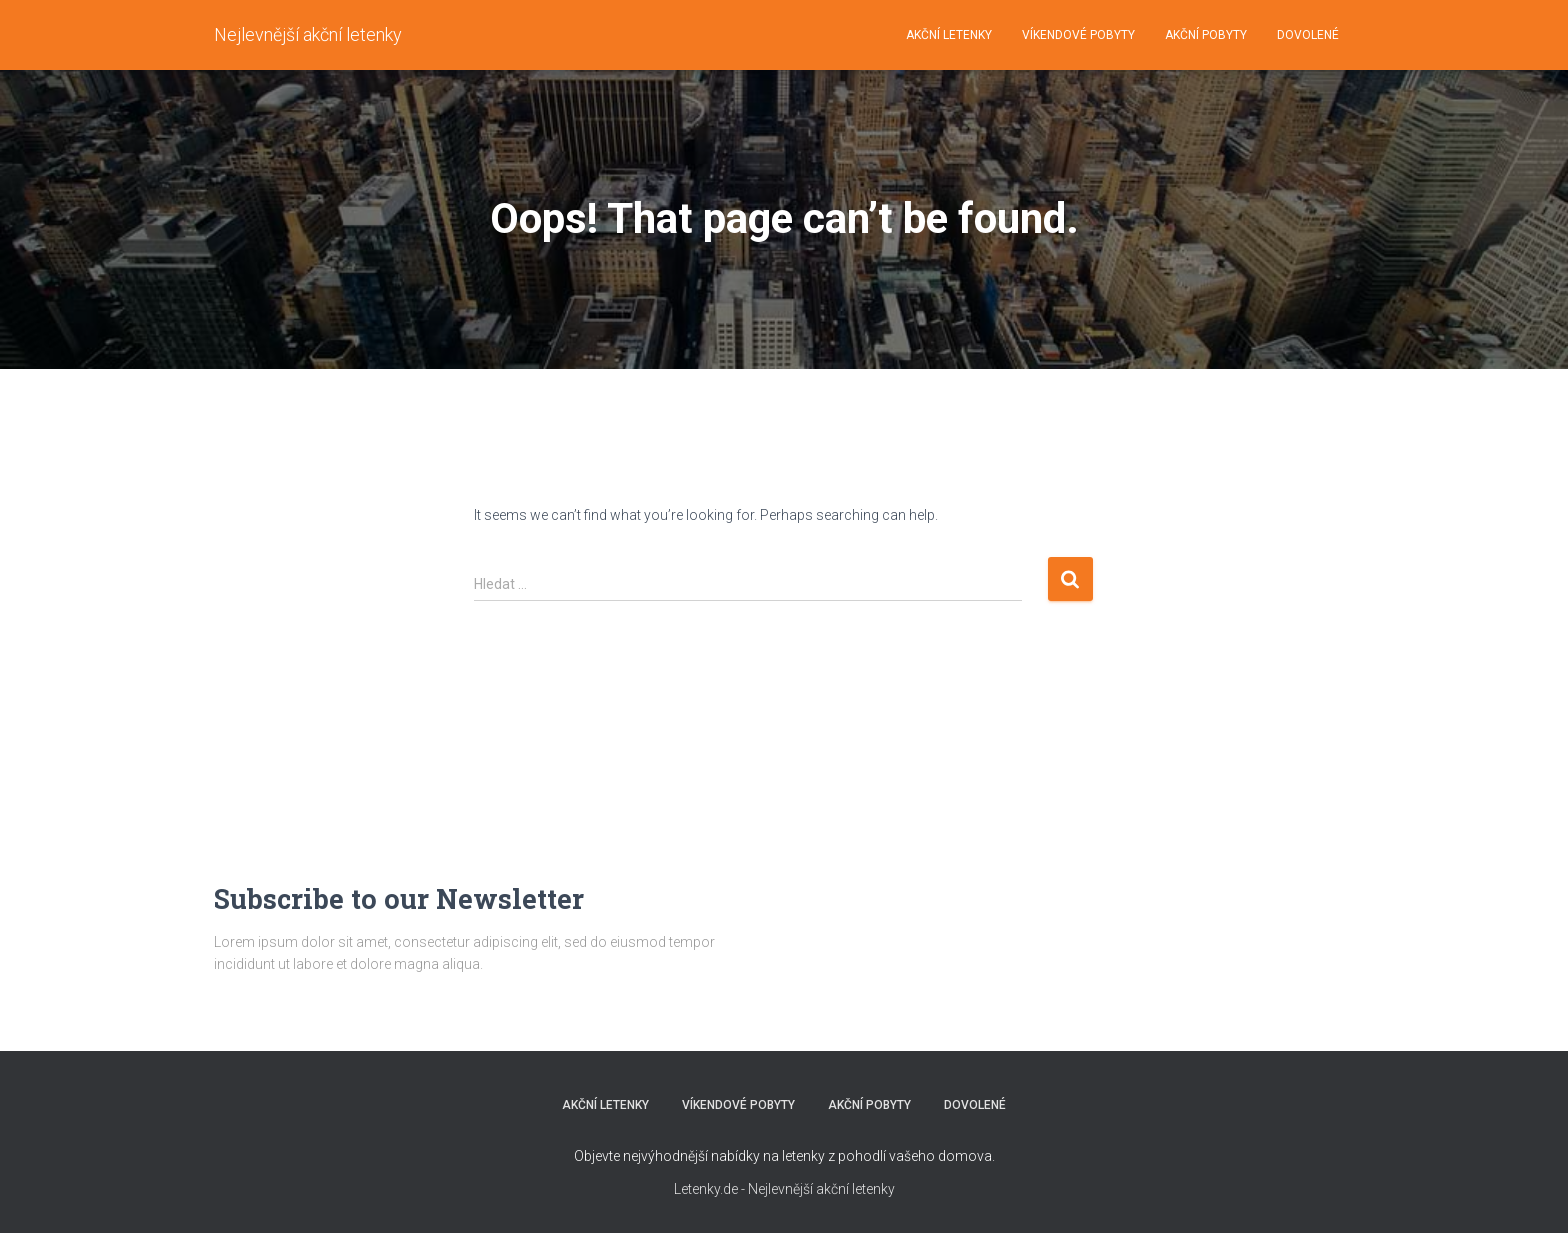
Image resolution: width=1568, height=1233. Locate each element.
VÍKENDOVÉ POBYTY (1078, 35)
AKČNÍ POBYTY (1206, 35)
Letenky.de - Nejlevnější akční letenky (784, 1189)
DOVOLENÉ (1308, 35)
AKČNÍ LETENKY (949, 35)
